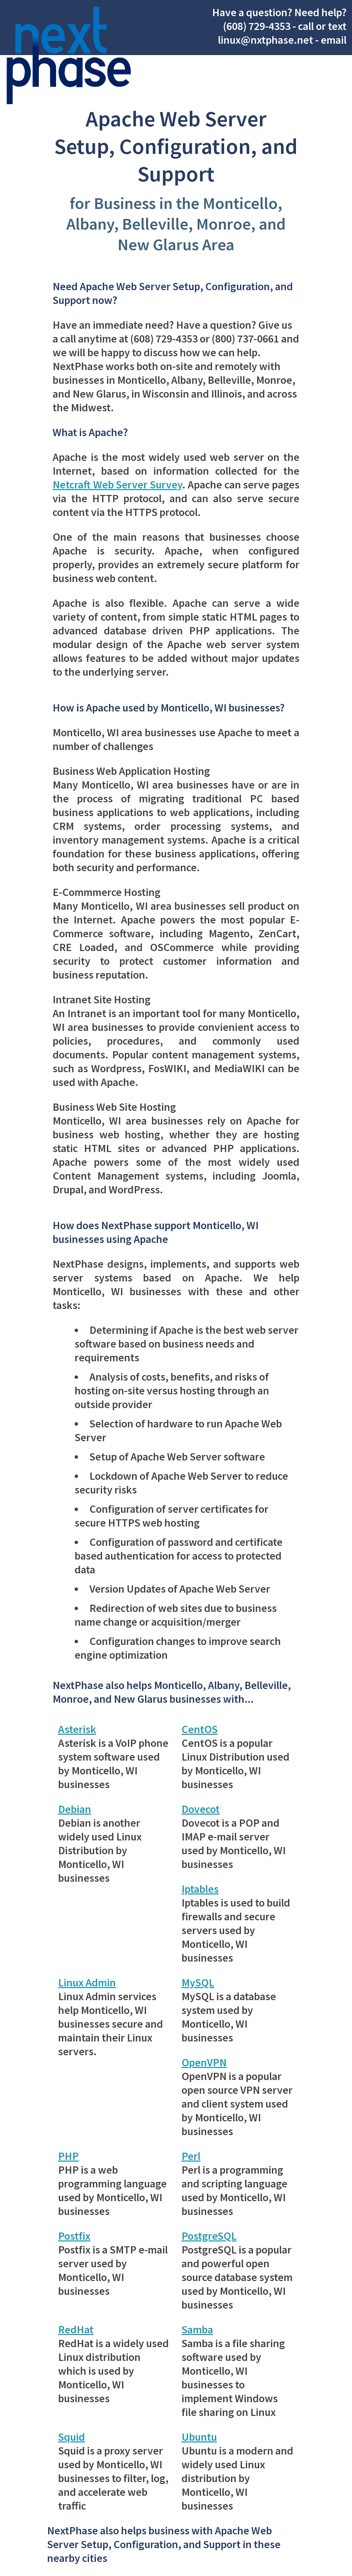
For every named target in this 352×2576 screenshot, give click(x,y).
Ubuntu (199, 2437)
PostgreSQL (209, 2236)
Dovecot (201, 1809)
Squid (71, 2437)
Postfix (74, 2236)
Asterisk (77, 1729)
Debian (74, 1809)
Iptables (200, 1889)
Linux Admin (87, 1982)
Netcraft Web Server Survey (117, 485)
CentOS (200, 1729)
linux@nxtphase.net (265, 40)
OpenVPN (204, 2062)
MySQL (198, 1982)
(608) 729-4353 (256, 26)
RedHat (76, 2329)
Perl (191, 2156)
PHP (68, 2156)
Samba (197, 2329)
